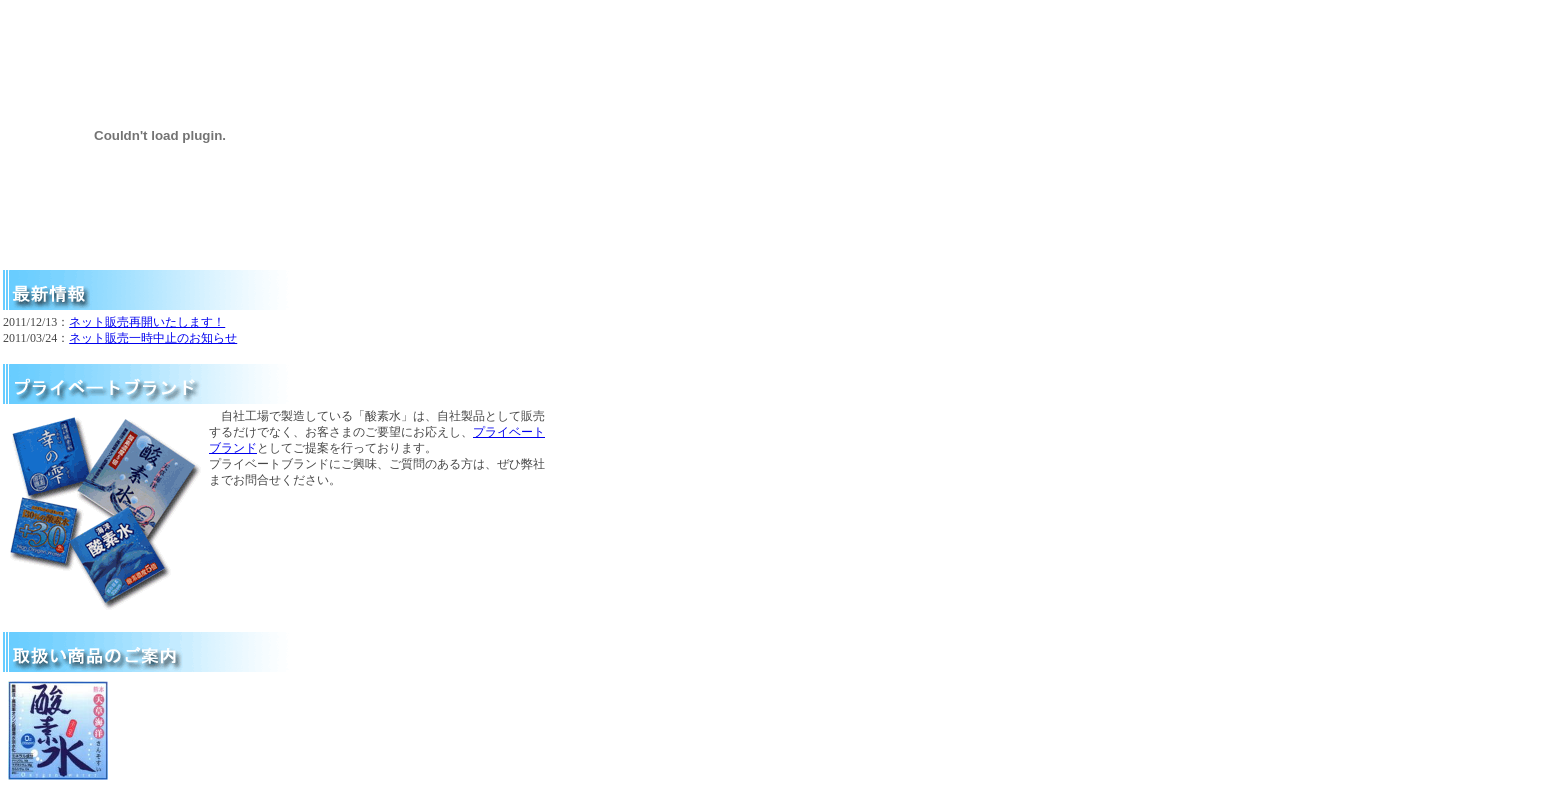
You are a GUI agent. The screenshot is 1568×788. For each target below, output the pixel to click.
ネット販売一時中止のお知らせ (153, 338)
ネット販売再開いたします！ (147, 322)
